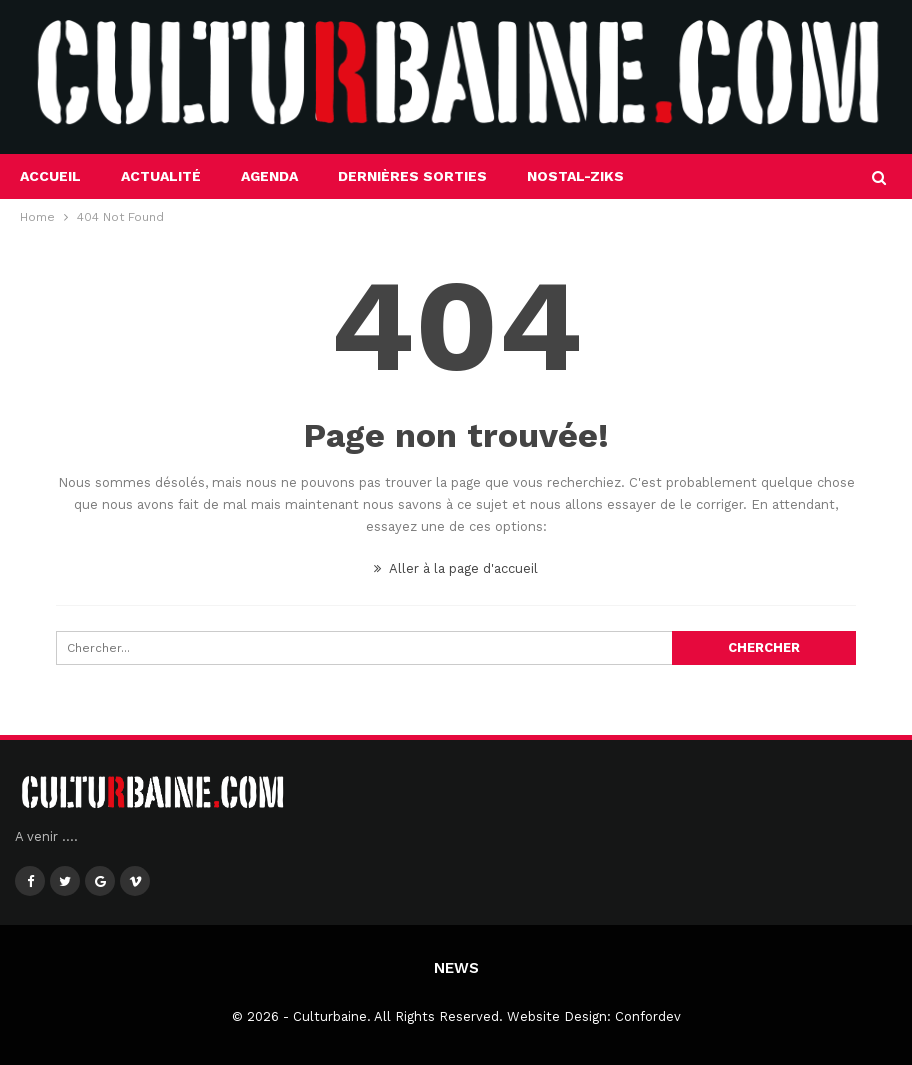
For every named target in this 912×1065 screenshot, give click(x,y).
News (456, 968)
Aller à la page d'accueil (456, 568)
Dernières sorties (412, 176)
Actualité (161, 176)
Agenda (269, 176)
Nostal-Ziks (575, 176)
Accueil (50, 176)
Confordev (648, 1016)
